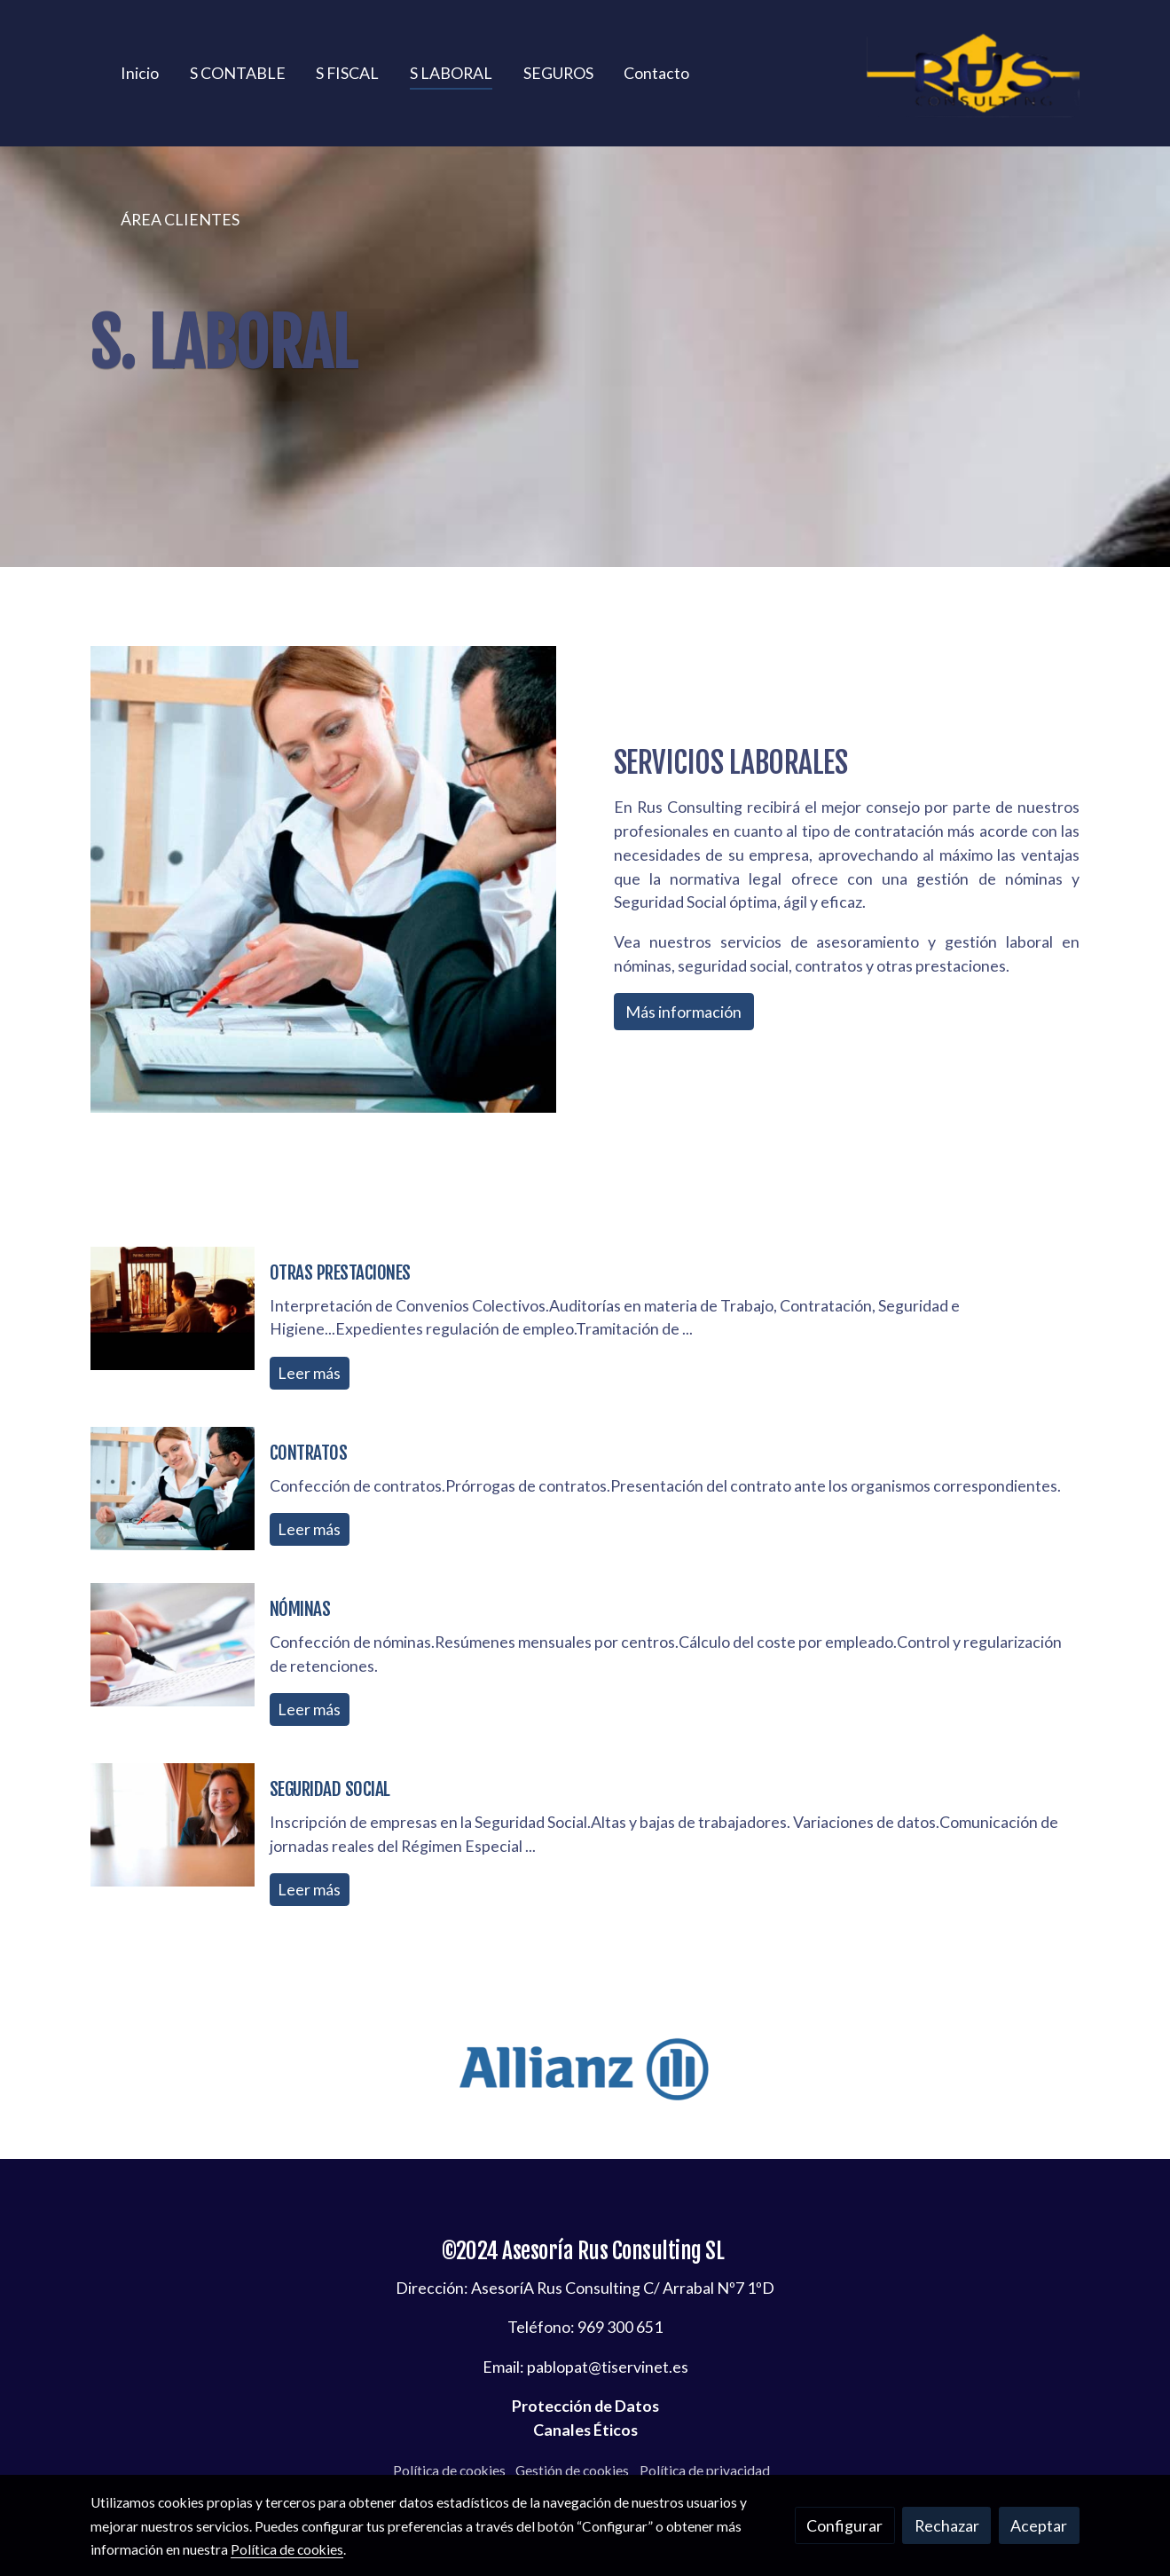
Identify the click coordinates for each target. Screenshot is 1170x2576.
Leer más (309, 1373)
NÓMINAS (300, 1608)
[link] (973, 73)
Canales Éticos (585, 2429)
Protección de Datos (585, 2405)
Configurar (844, 2525)
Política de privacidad (705, 2470)
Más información (683, 1011)
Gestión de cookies (572, 2470)
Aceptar (1038, 2525)
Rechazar (947, 2525)
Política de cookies (449, 2470)
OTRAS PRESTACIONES (340, 1272)
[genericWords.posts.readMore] (172, 1306)
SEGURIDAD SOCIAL (330, 1788)
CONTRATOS (309, 1452)
